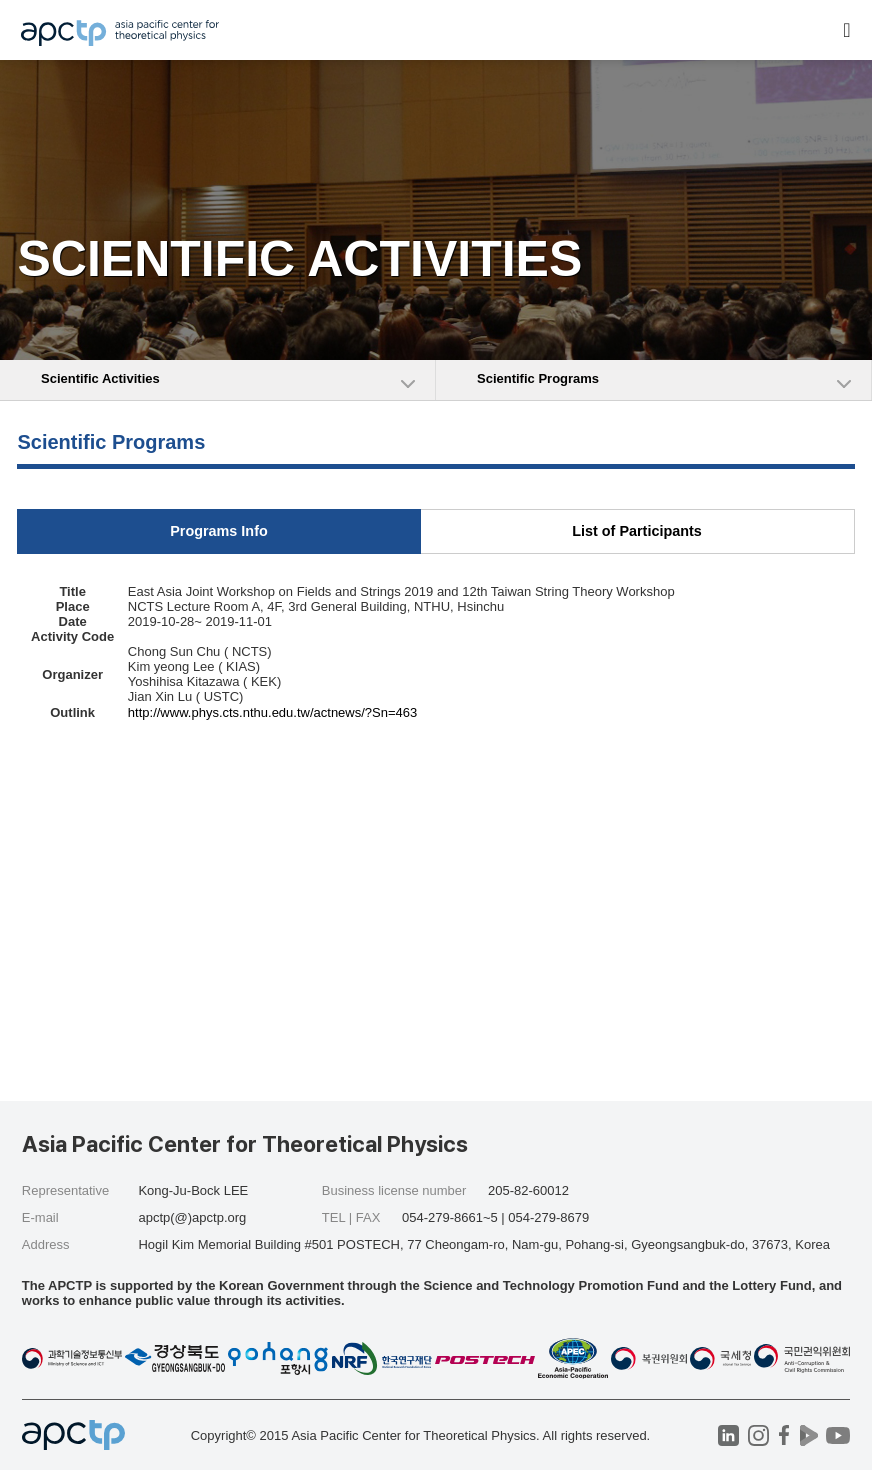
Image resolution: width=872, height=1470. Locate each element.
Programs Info (219, 531)
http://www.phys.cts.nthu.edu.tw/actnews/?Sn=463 (272, 712)
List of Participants (637, 531)
